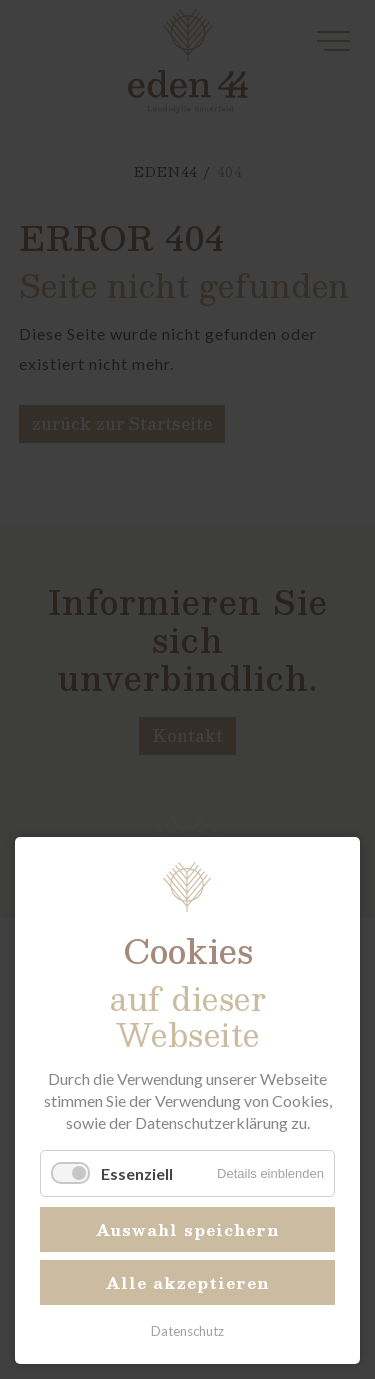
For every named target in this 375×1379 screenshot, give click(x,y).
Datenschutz (187, 1331)
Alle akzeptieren (188, 1282)
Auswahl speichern (188, 1229)
